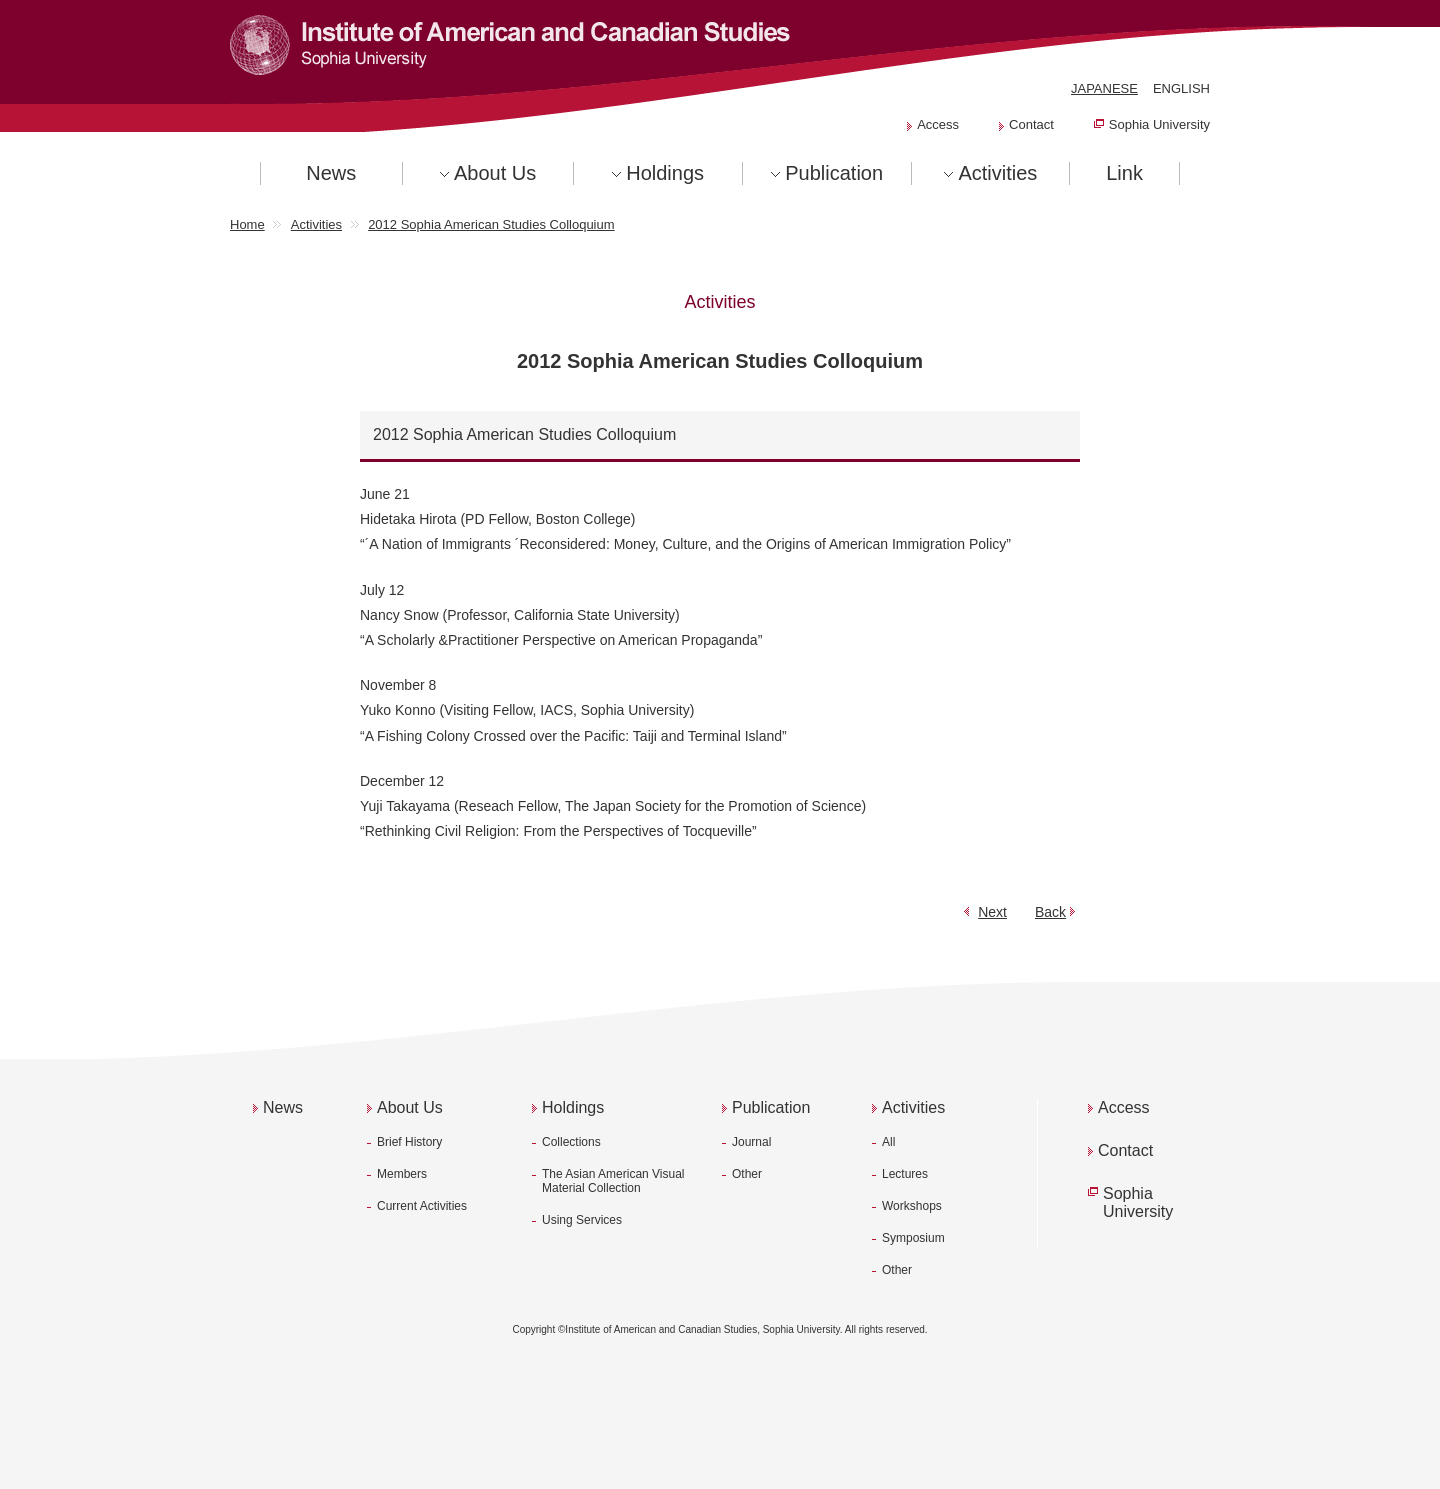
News (331, 173)
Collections (571, 1142)
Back (1050, 912)
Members (402, 1174)
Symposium (913, 1238)
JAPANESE (1104, 88)
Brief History (409, 1142)
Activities (997, 173)
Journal (751, 1142)
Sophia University (1159, 124)
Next (992, 912)
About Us (495, 173)
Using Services (582, 1220)
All (888, 1142)
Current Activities (422, 1206)
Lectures (905, 1174)
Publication (834, 173)
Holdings (665, 173)
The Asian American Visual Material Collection (613, 1181)
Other (747, 1174)
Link (1124, 173)
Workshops (912, 1206)
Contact (1031, 124)
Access (938, 124)
